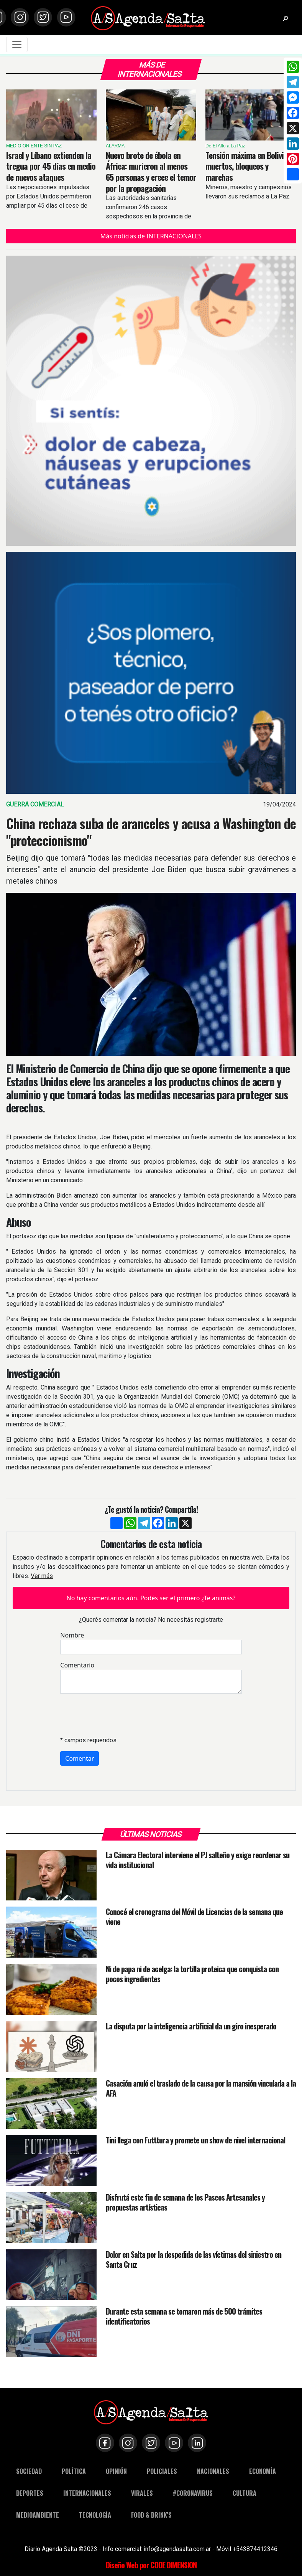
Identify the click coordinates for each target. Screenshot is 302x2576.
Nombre (72, 1635)
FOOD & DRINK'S (151, 2515)
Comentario (77, 1665)
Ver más (42, 1576)
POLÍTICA (74, 2471)
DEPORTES (29, 2493)
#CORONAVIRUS (193, 2493)
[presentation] (118, 1715)
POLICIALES (162, 2471)
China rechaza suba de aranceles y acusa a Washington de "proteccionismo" (151, 832)
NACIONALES (213, 2471)
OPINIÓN (116, 2471)
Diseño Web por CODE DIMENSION (151, 2565)
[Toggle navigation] (17, 44)
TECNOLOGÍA (95, 2515)
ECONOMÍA (262, 2471)
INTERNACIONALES (87, 2493)
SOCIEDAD (29, 2471)
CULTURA (244, 2493)
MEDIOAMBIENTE (37, 2515)
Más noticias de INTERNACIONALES (151, 236)
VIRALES (142, 2493)
